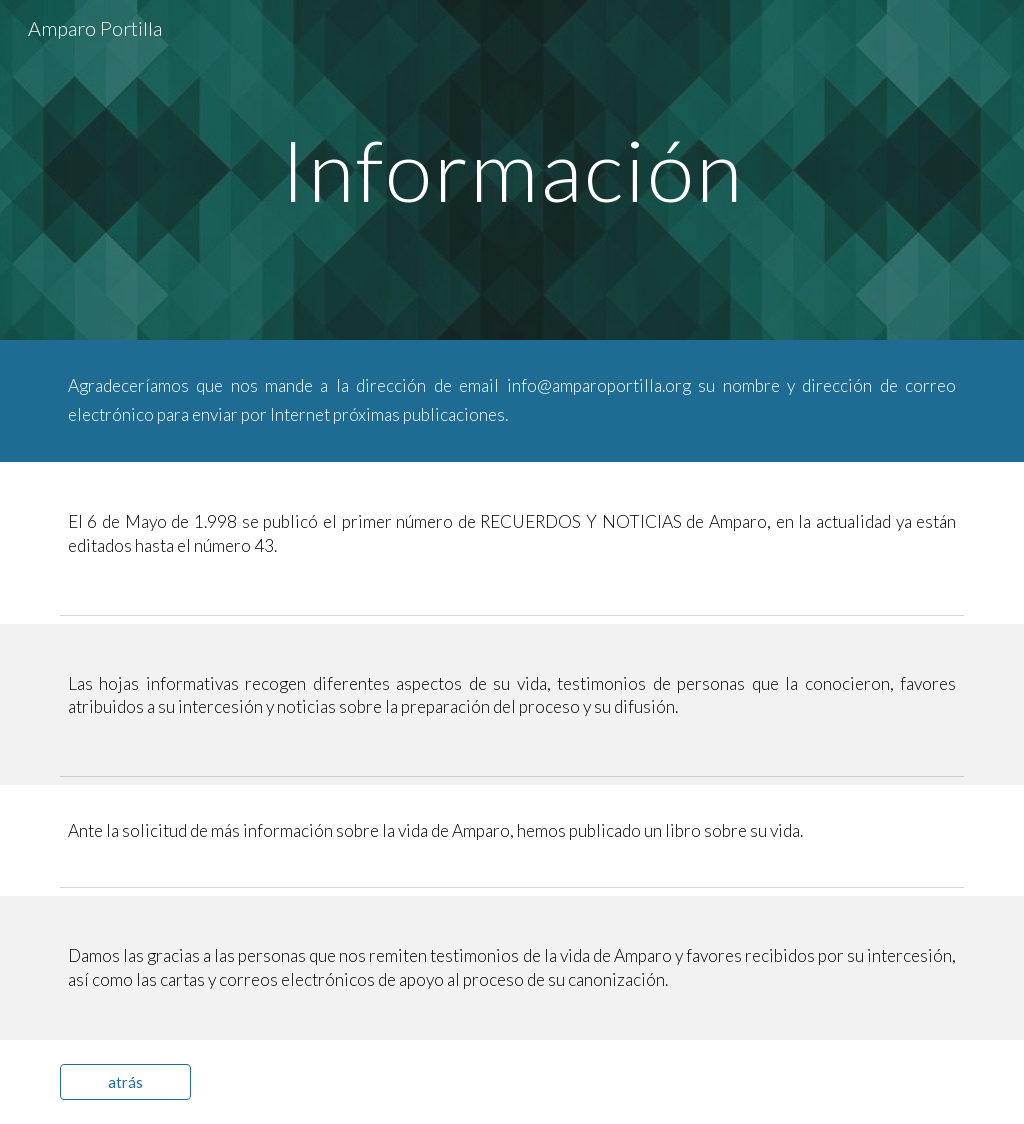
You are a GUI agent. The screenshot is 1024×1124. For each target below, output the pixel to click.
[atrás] (125, 1082)
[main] (511, 169)
